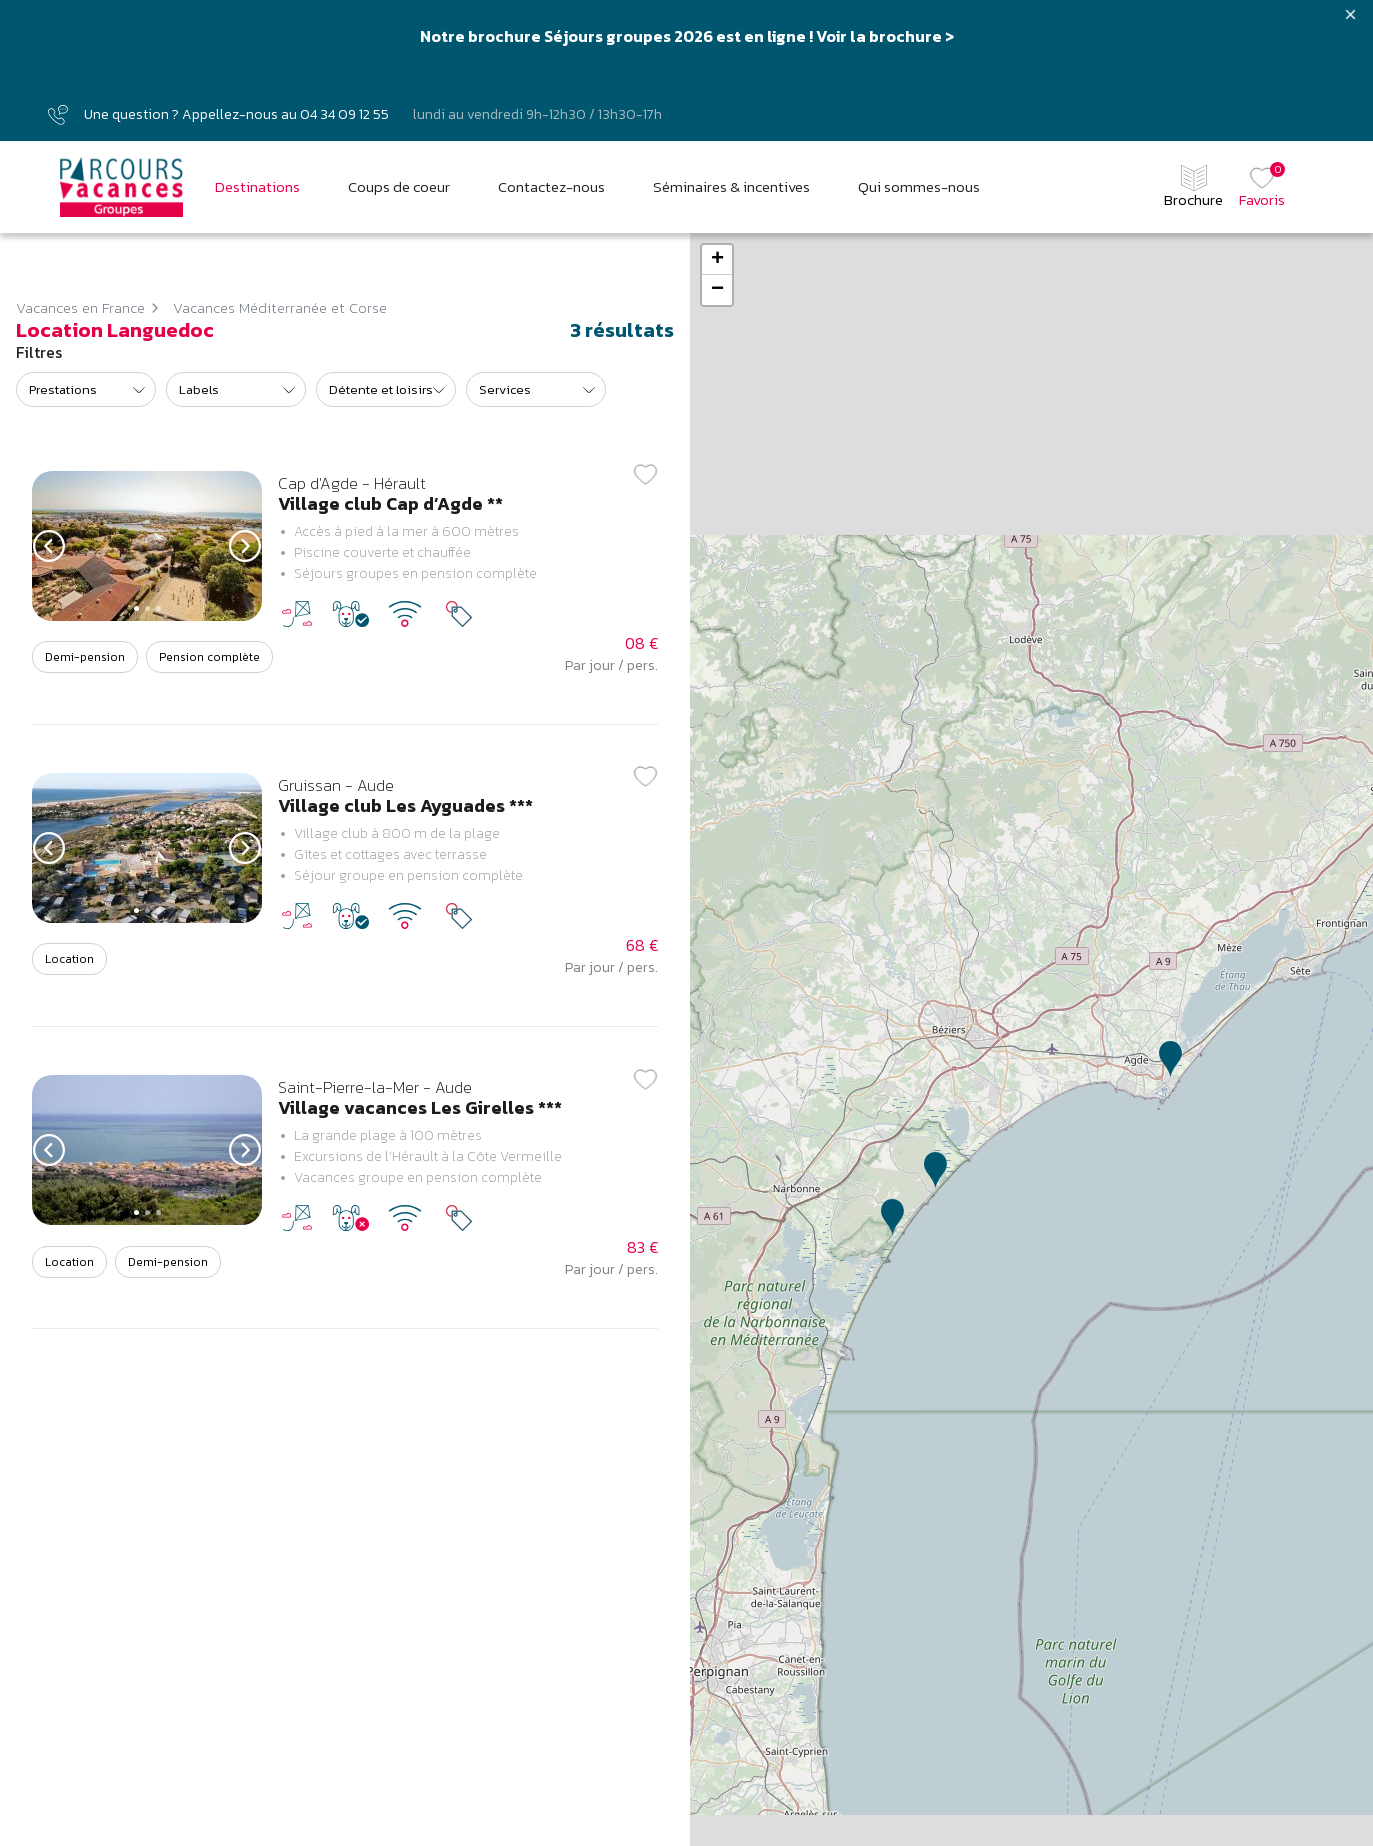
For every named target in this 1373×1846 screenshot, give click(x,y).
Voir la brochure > (885, 36)
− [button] (717, 290)
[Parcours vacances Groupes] (121, 187)
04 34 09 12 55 (344, 114)
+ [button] (717, 260)
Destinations (257, 187)
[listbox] (86, 389)
